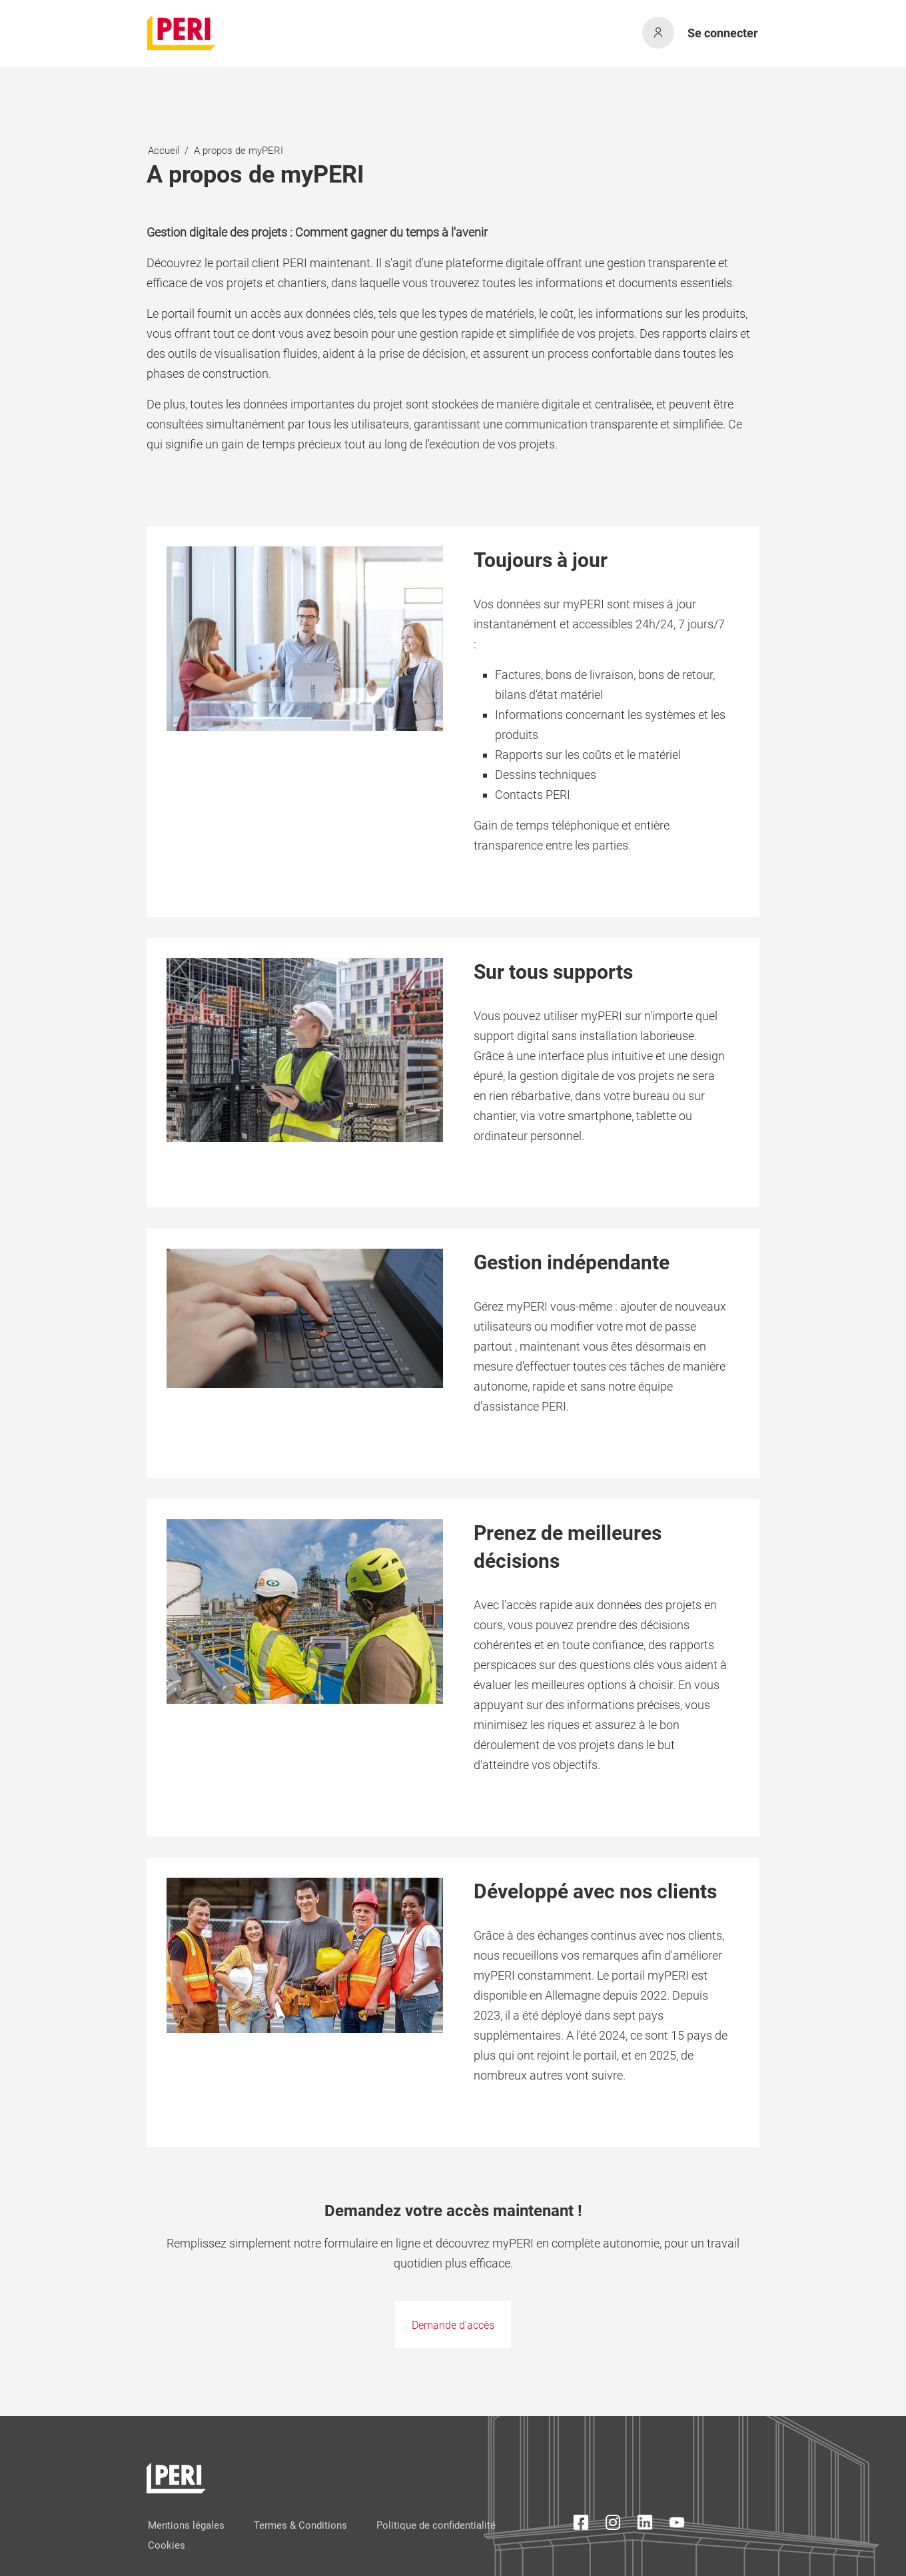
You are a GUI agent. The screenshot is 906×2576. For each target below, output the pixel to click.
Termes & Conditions (300, 2525)
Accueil (163, 151)
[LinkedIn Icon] (645, 2525)
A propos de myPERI (238, 151)
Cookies (166, 2545)
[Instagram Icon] (613, 2525)
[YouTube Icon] (677, 2525)
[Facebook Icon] (581, 2525)
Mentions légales (186, 2525)
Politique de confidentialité (436, 2525)
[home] (182, 33)
